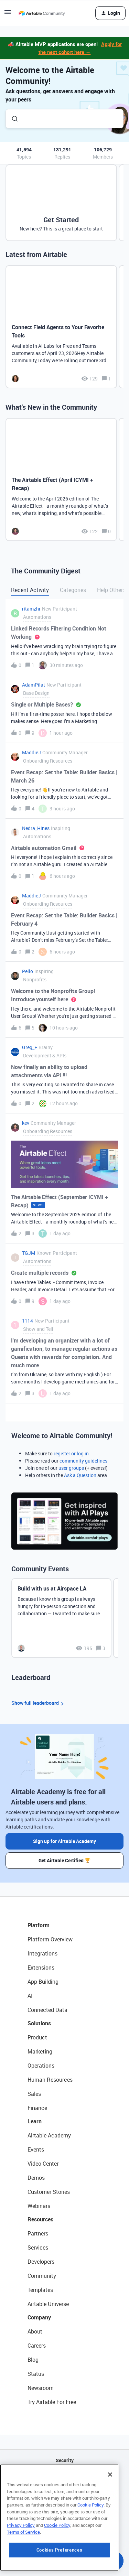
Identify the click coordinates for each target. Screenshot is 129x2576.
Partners (38, 2233)
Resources (40, 2219)
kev (25, 1123)
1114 (27, 1320)
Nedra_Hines (36, 828)
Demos (36, 2177)
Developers (41, 2261)
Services (38, 2247)
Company (39, 2317)
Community (42, 2275)
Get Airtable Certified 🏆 (64, 1860)
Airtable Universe (48, 2304)
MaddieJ (31, 752)
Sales (34, 2094)
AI (30, 1996)
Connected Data (47, 2010)
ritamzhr (31, 608)
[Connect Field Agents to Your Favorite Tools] (61, 326)
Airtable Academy (49, 2135)
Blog (33, 2359)
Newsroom (41, 2388)
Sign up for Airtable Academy (64, 1841)
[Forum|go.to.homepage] (41, 13)
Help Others (111, 590)
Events (36, 2149)
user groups (71, 1468)
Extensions (41, 1967)
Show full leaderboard (38, 1703)
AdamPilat (33, 684)
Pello (27, 971)
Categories (73, 590)
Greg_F (29, 1047)
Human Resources (50, 2079)
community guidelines (83, 1460)
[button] (7, 14)
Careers (37, 2345)
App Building (43, 1981)
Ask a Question (80, 1475)
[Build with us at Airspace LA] (61, 1618)
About (35, 2331)
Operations (41, 2065)
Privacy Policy (21, 2568)
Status (36, 2374)
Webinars (39, 2206)
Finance (37, 2108)
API (64, 2478)
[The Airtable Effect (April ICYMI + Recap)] (61, 479)
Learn (35, 2121)
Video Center (43, 2163)
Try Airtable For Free (52, 2402)
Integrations (42, 1953)
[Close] (110, 2517)
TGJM (28, 1253)
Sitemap (64, 2495)
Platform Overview (50, 1939)
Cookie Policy (90, 2548)
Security (65, 2460)
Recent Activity (30, 590)
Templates (40, 2290)
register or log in (71, 1453)
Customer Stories (49, 2192)
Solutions (39, 2023)
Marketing (40, 2051)
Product (37, 2037)
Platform (39, 1925)
